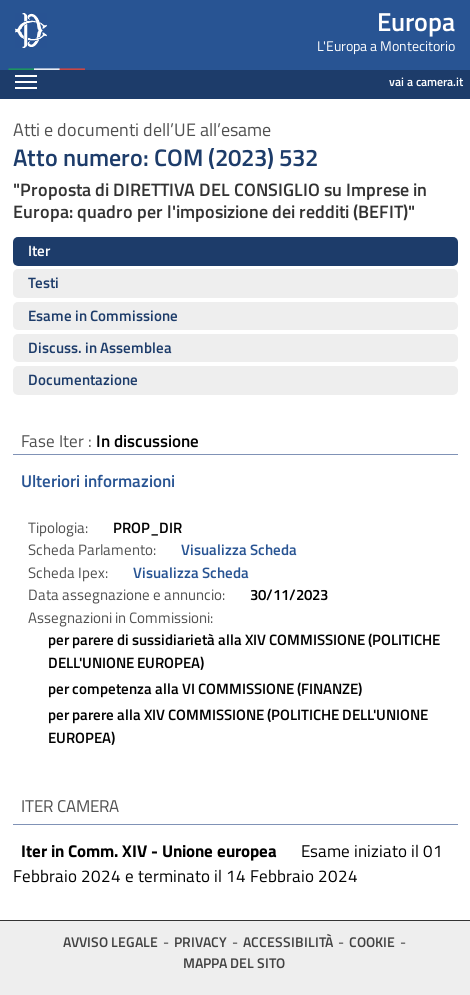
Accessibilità (288, 941)
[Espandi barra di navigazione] (26, 84)
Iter (39, 250)
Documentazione (83, 379)
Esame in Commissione (103, 315)
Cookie (372, 941)
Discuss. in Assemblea (100, 347)
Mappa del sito (234, 962)
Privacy (200, 941)
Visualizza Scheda (239, 549)
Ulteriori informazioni (98, 481)
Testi (43, 282)
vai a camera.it (426, 81)
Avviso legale (110, 941)
